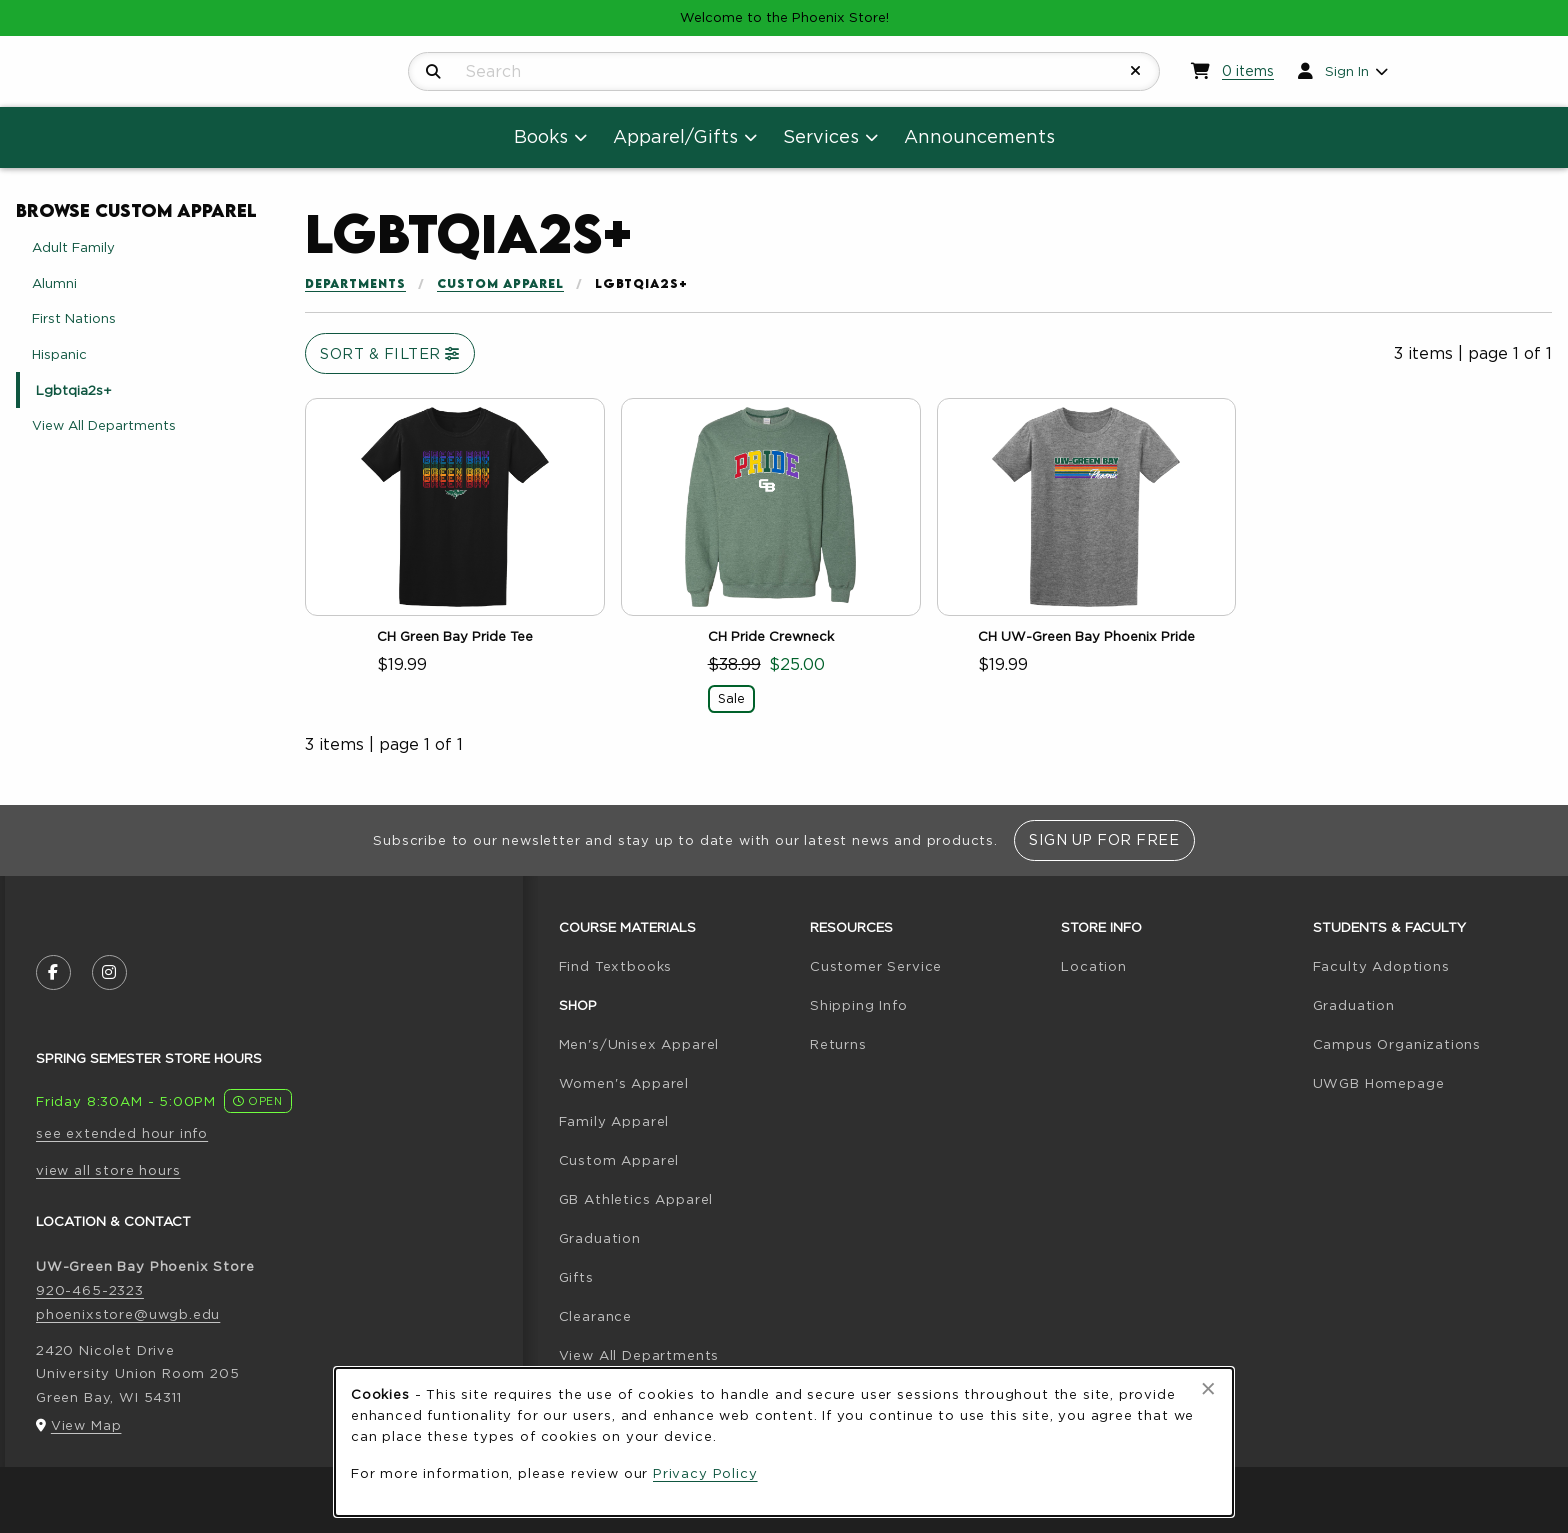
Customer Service (876, 966)
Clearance (595, 1316)
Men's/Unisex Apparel (639, 1044)
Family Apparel (614, 1121)
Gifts (576, 1277)
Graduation (600, 1238)
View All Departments (104, 425)
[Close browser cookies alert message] (1208, 1389)
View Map (86, 1425)
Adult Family (73, 247)
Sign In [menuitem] (1347, 71)
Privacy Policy (705, 1473)
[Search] (433, 72)
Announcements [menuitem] (979, 136)
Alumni (54, 283)
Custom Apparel (500, 283)
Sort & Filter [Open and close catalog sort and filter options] (390, 353)
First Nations (74, 318)
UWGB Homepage (1379, 1083)
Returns (838, 1044)
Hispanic (59, 354)
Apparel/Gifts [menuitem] (675, 136)
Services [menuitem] (821, 136)
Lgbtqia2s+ (74, 390)
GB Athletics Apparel (636, 1199)
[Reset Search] (1136, 71)
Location (1094, 966)
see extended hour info (122, 1133)
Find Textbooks (616, 966)
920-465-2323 (90, 1290)
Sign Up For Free (1104, 839)
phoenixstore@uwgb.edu (128, 1314)
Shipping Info (859, 1005)
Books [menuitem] (541, 136)
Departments (355, 283)
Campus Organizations (1397, 1044)
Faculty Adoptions (1381, 966)
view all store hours (108, 1170)
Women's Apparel (624, 1083)
